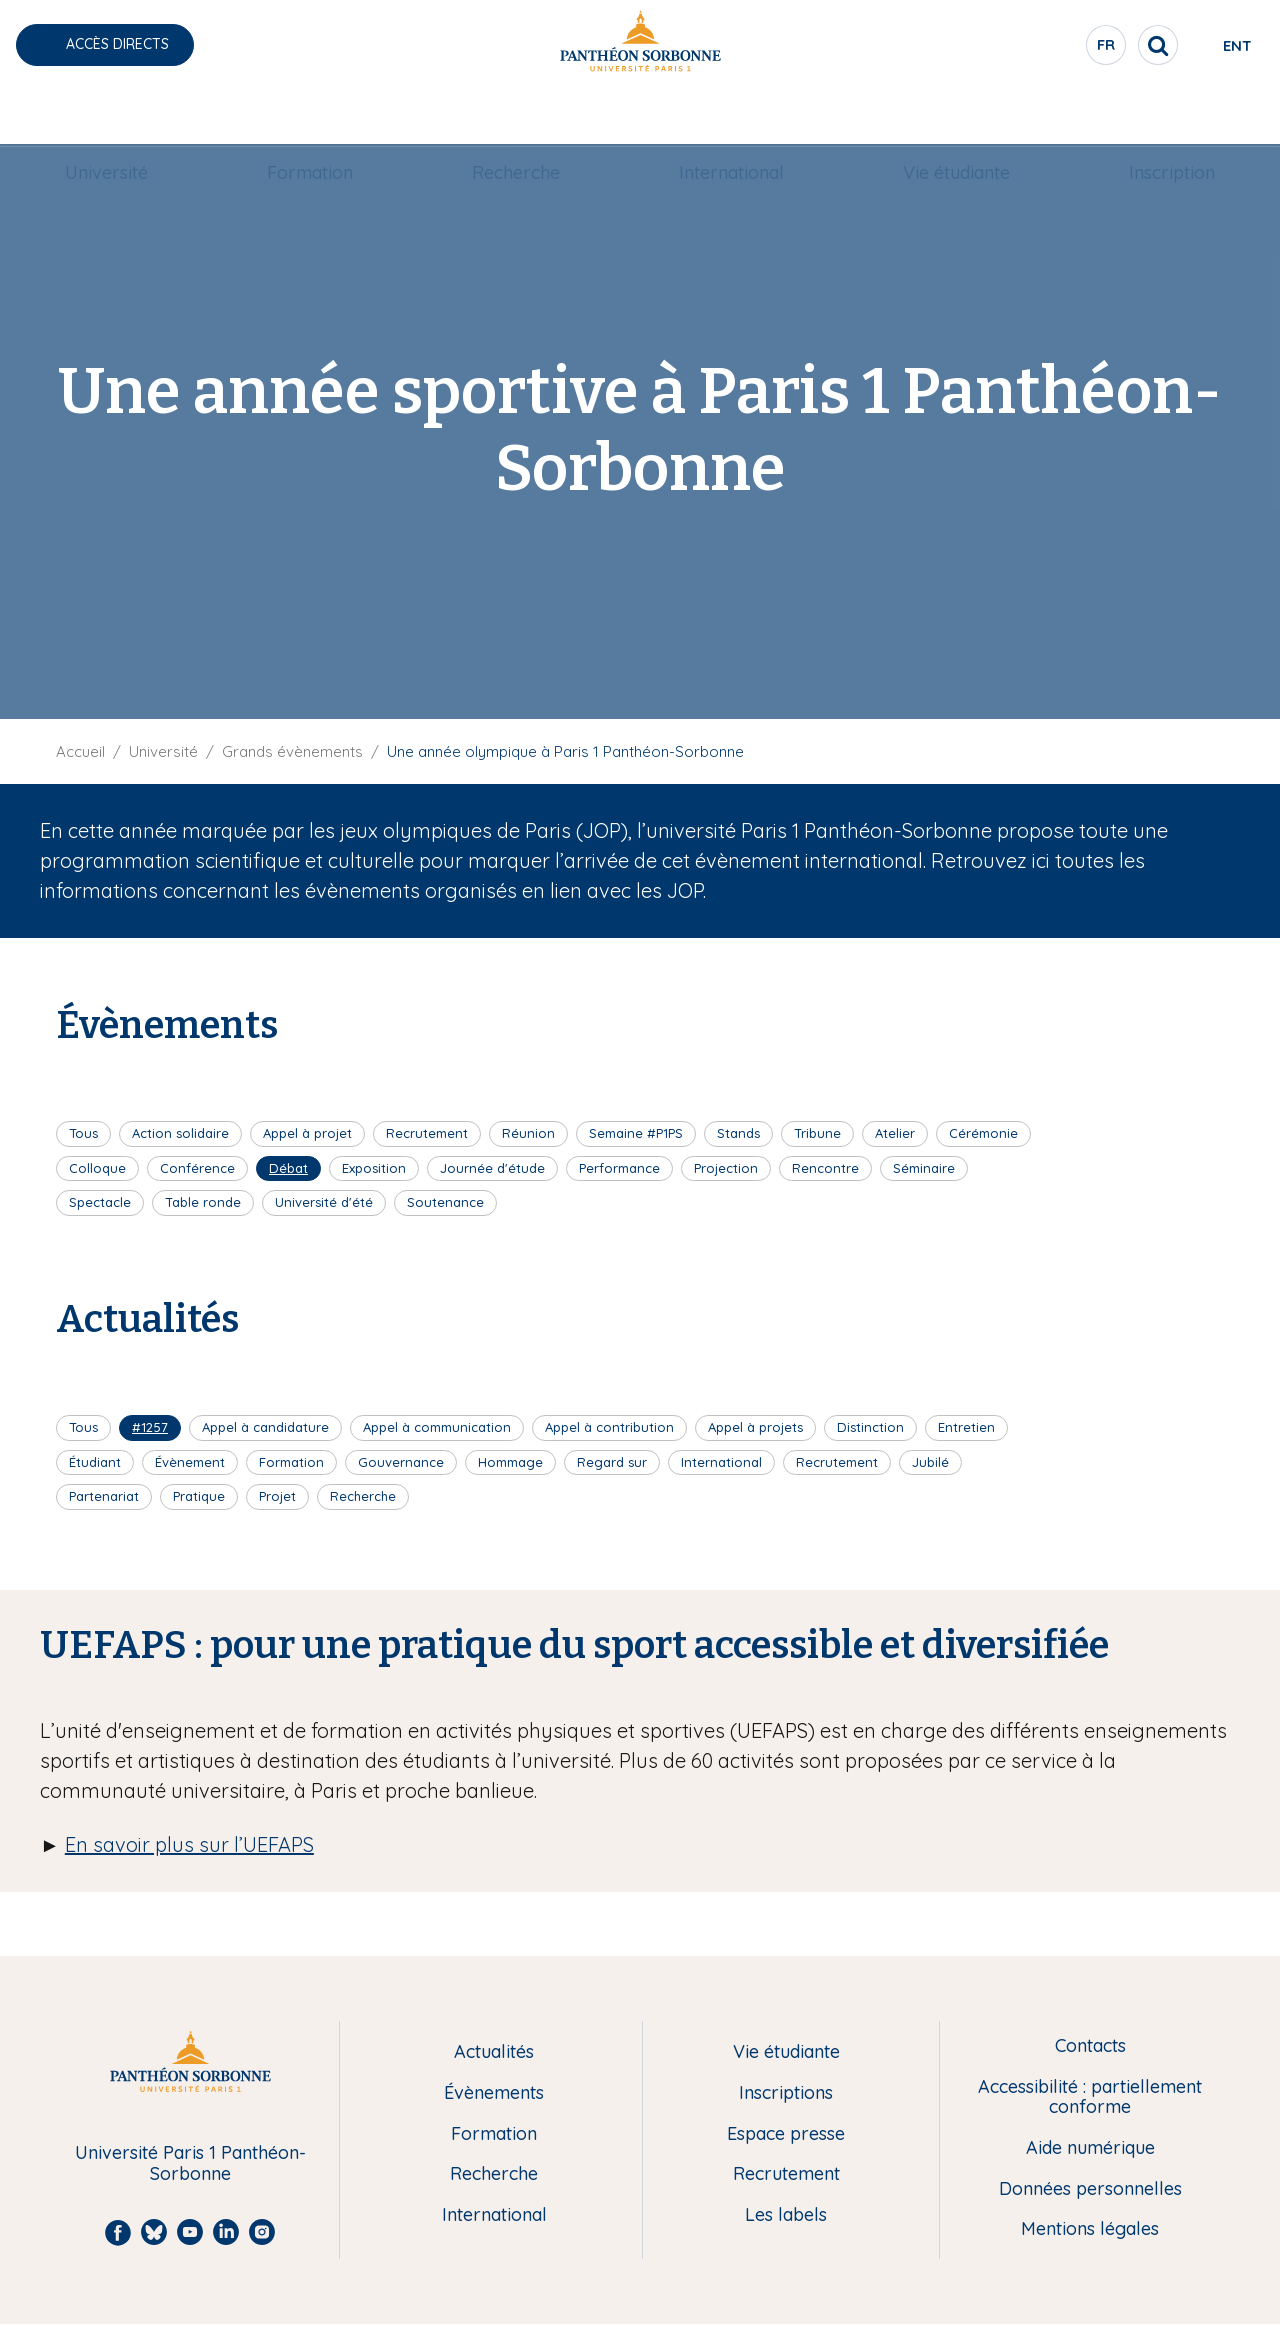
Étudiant (95, 1462)
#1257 (150, 1427)
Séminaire (924, 1168)
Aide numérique (1090, 2148)
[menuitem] (106, 117)
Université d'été (324, 1202)
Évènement (190, 1462)
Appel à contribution (609, 1427)
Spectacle (100, 1202)
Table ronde (203, 1202)
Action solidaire (180, 1133)
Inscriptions (786, 2093)
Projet (277, 1496)
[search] (1086, 45)
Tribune (817, 1133)
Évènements (494, 2093)
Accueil (80, 751)
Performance (619, 1168)
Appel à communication (437, 1427)
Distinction (870, 1427)
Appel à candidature (265, 1427)
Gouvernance (401, 1462)
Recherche (516, 116)
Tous (83, 1133)
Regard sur (612, 1462)
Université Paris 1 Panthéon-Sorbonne (190, 2163)
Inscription (1172, 116)
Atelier (895, 1133)
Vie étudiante (956, 116)
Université (106, 116)
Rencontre (825, 1168)
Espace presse (786, 2134)
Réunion (528, 1133)
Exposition (374, 1168)
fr (1035, 49)
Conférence (197, 1168)
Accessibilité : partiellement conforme (1090, 2097)
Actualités (494, 2052)
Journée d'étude (492, 1168)
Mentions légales (1090, 2229)
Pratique (199, 1496)
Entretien (966, 1427)
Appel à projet (307, 1133)
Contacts (1090, 2046)
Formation (310, 116)
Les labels (786, 2215)
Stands (738, 1133)
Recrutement (427, 1133)
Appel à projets (755, 1427)
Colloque (97, 1168)
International (731, 116)
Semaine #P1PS (636, 1133)
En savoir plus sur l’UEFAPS (189, 1844)
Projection (726, 1168)
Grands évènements (292, 751)
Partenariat (104, 1496)
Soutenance (445, 1202)
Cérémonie (983, 1133)
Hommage (510, 1462)
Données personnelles (1090, 2189)
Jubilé (930, 1462)
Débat (288, 1168)
